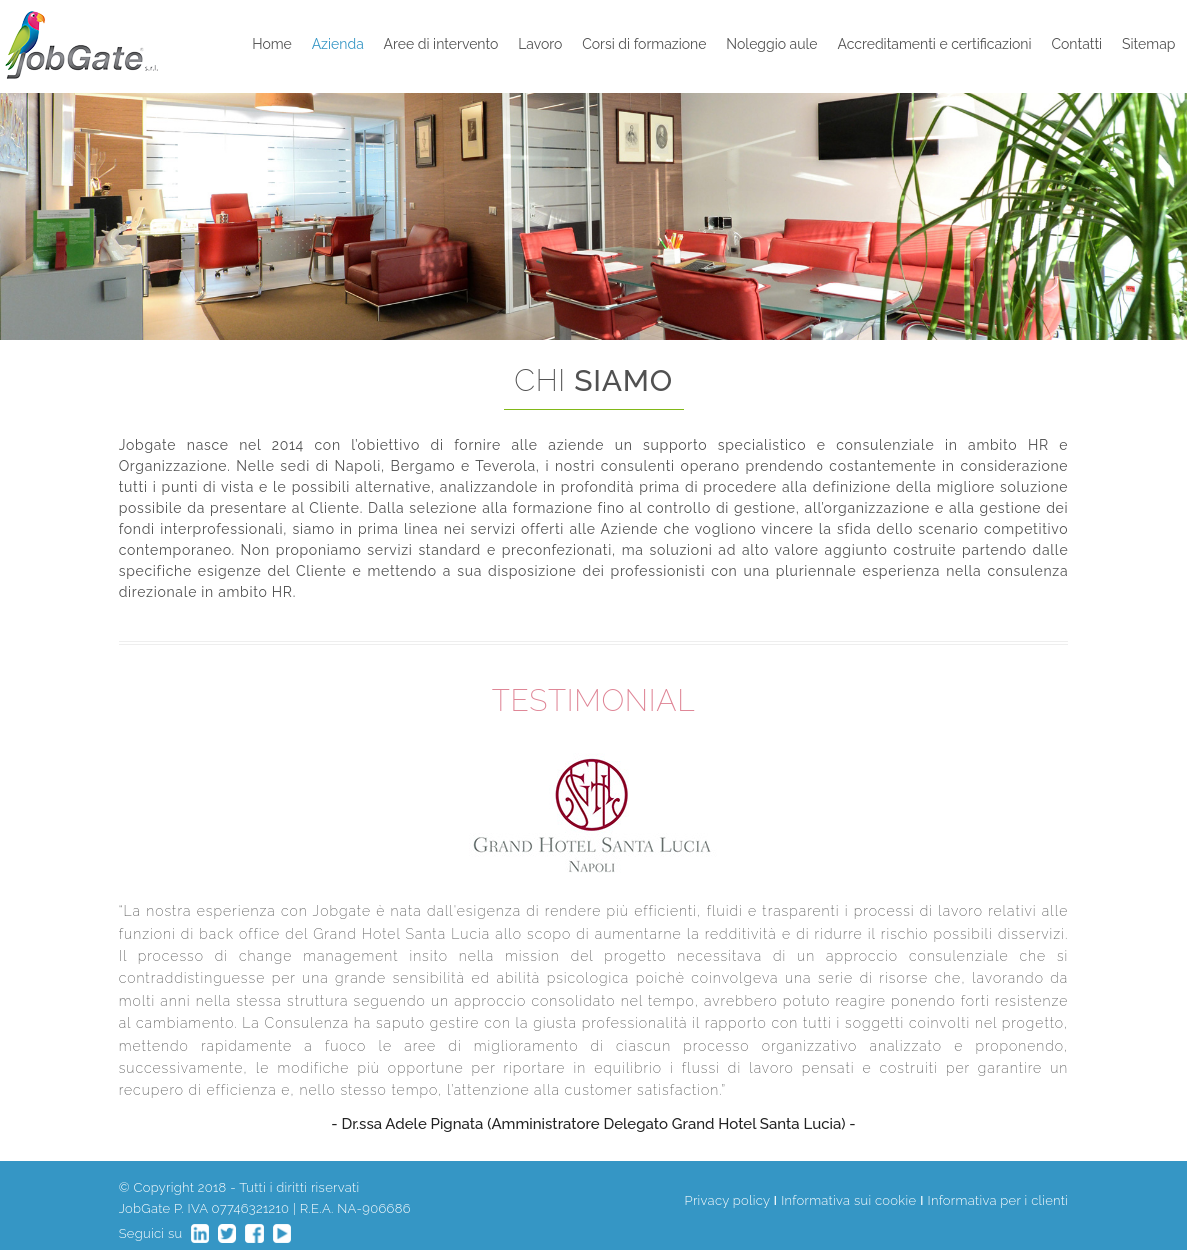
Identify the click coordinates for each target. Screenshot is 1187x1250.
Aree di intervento (441, 44)
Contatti (1076, 44)
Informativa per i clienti (998, 1200)
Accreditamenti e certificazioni (934, 44)
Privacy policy (727, 1200)
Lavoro (540, 44)
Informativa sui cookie (848, 1200)
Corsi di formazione (644, 44)
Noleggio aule (771, 44)
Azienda (338, 44)
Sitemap (1148, 44)
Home (272, 44)
